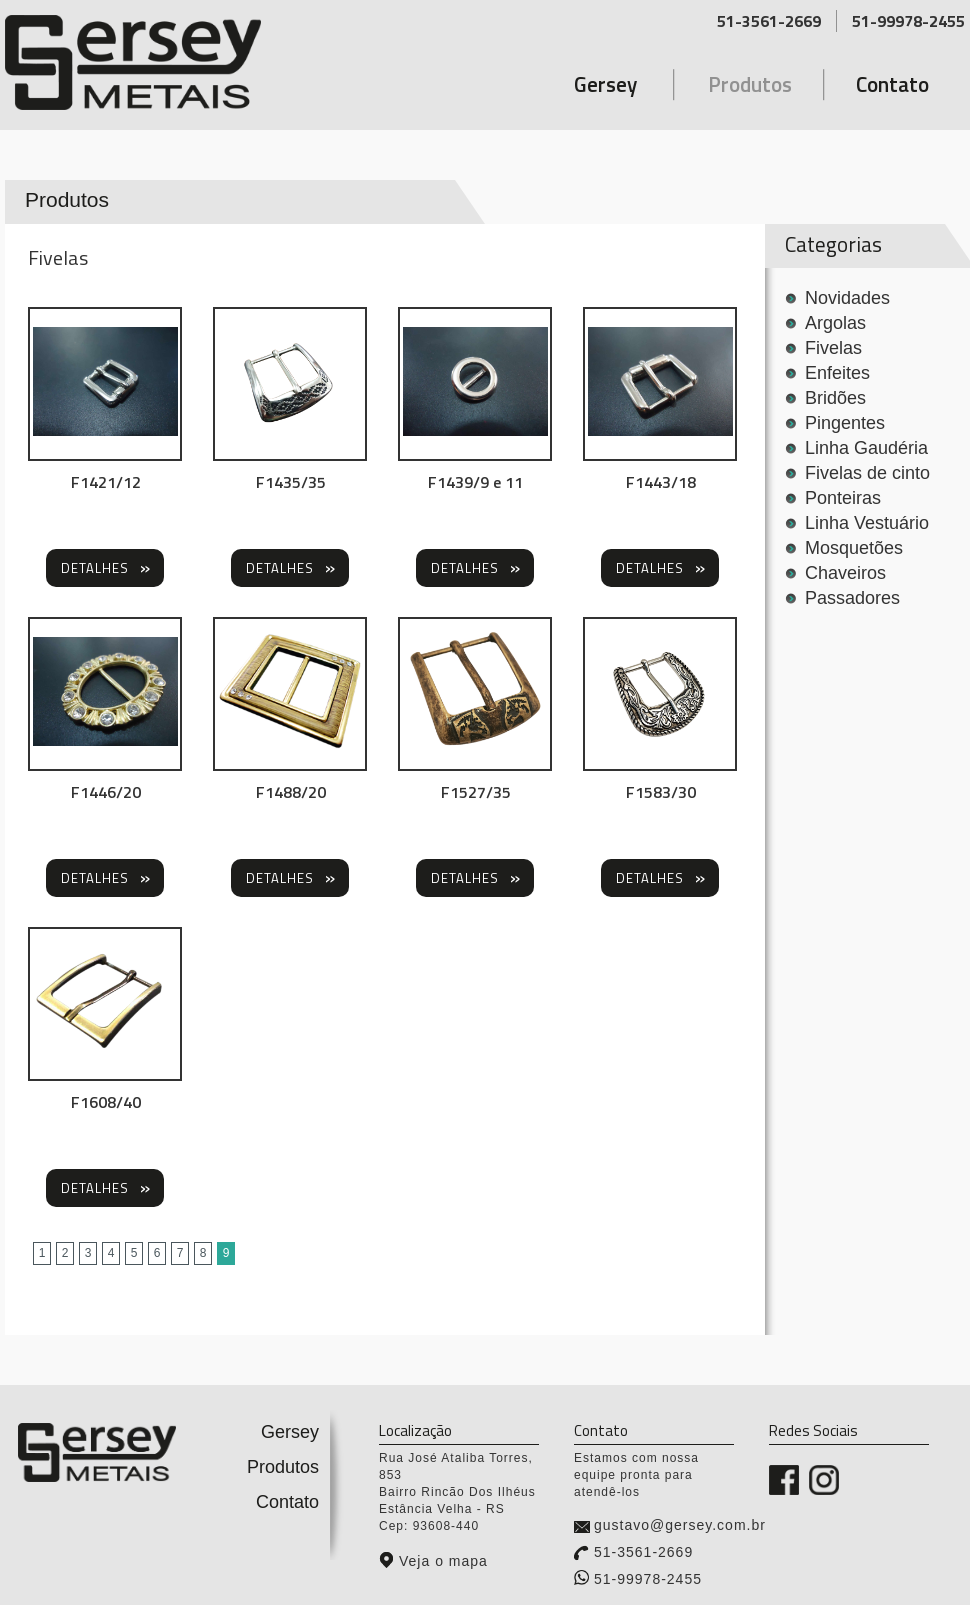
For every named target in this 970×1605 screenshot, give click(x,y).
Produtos (750, 84)
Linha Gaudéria (866, 448)
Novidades (847, 298)
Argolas (835, 323)
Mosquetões (854, 548)
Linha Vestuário (867, 523)
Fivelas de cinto (867, 473)
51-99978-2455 (908, 21)
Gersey (605, 84)
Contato (892, 84)
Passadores (852, 598)
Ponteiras (843, 498)
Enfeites (837, 373)
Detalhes (95, 568)
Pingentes (845, 423)
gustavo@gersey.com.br (680, 1525)
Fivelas (833, 348)
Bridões (835, 398)
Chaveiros (845, 573)
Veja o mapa (443, 1561)
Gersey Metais (173, 62)
